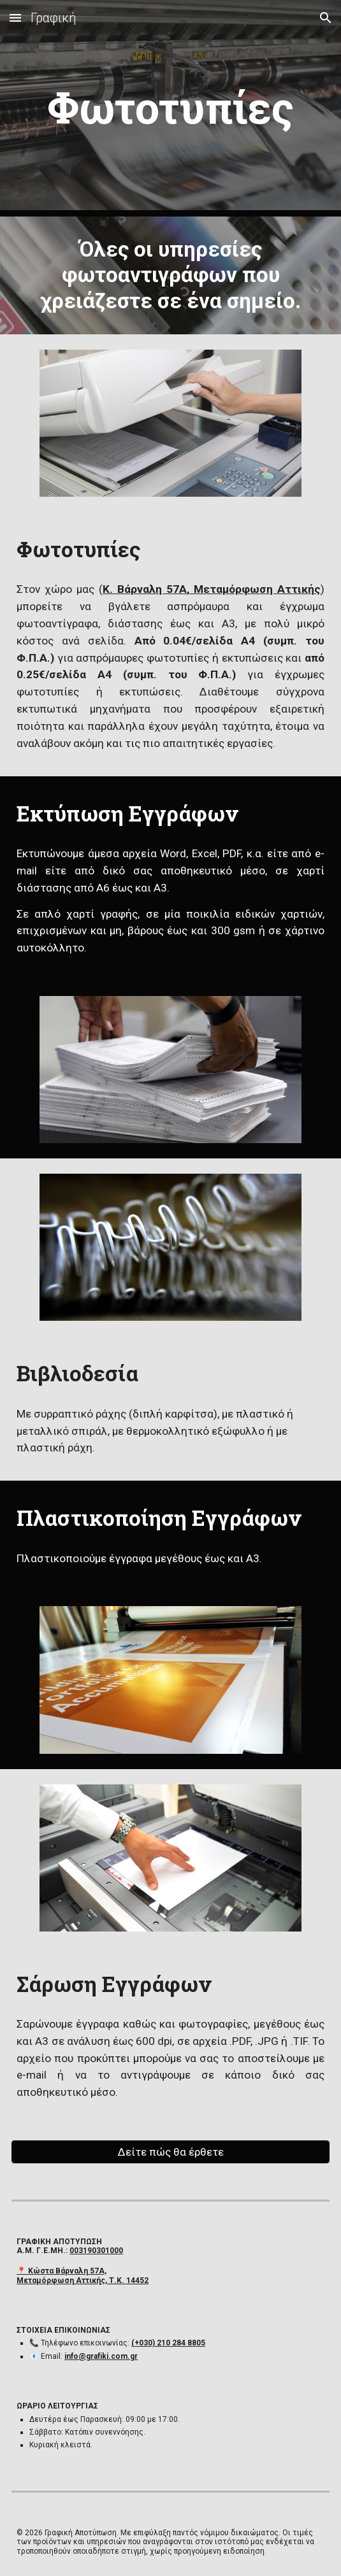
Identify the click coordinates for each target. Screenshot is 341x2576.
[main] (170, 108)
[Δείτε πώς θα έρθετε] (170, 2152)
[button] (15, 17)
